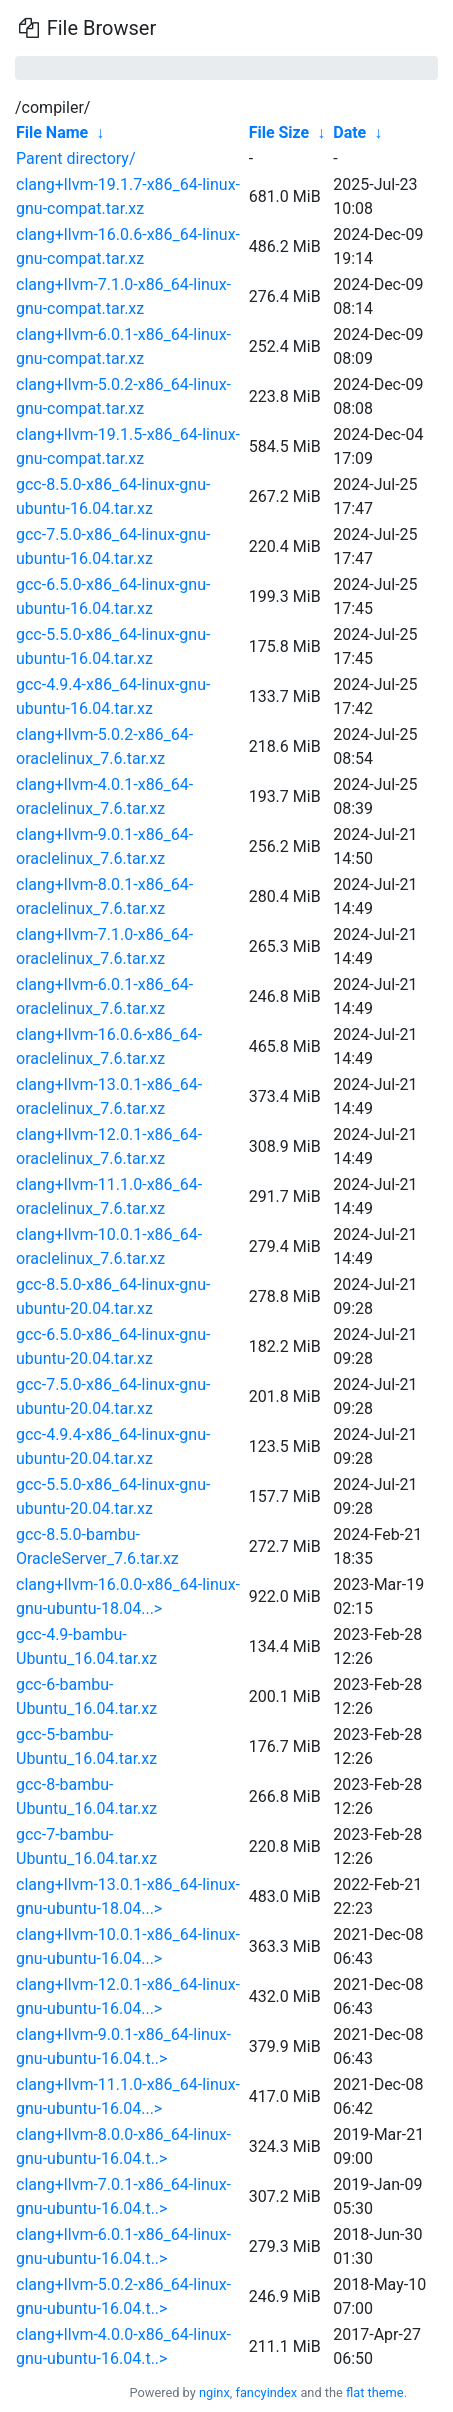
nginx (214, 2392)
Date (349, 132)
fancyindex (266, 2392)
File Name (52, 132)
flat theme (375, 2392)
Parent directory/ (76, 158)
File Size (279, 132)
